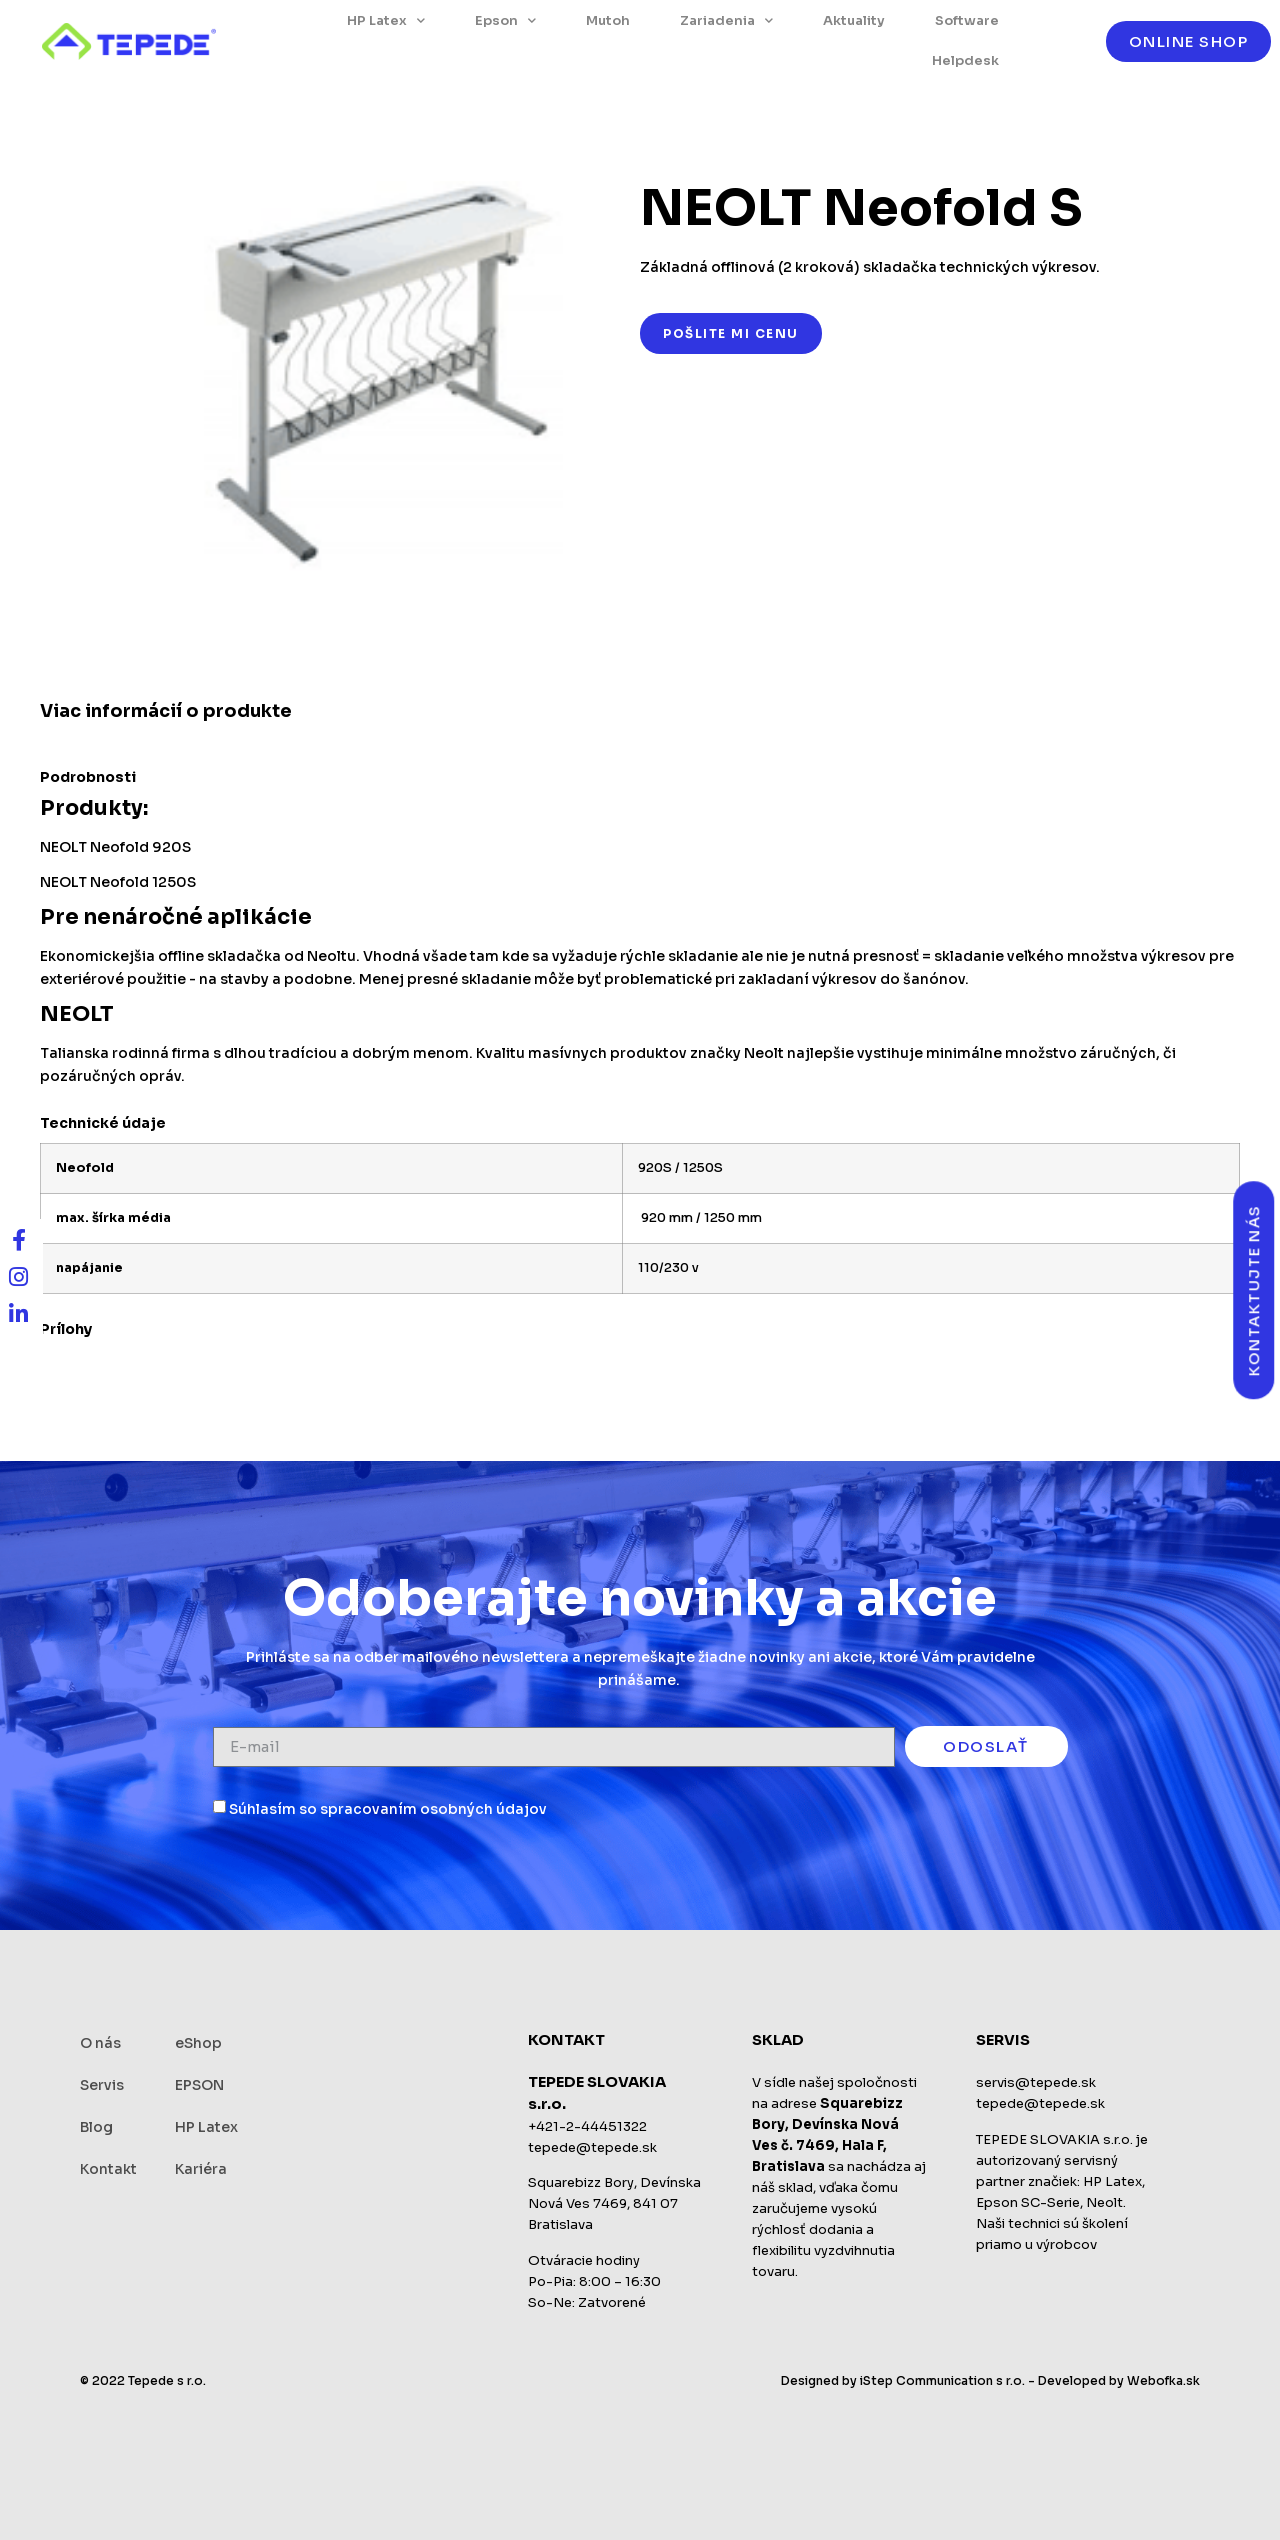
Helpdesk (965, 60)
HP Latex (386, 20)
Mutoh (608, 20)
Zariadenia (726, 20)
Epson (505, 20)
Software (967, 20)
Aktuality (854, 20)
